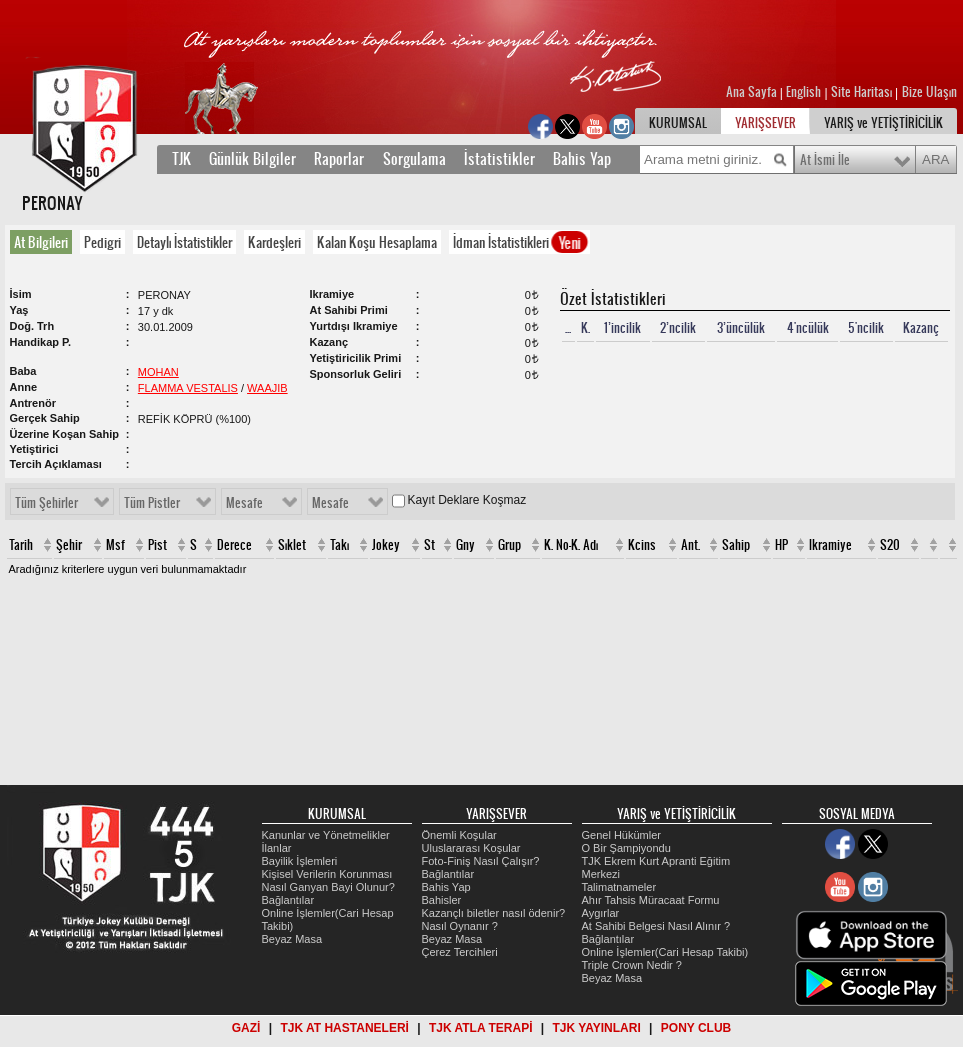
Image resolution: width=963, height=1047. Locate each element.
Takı (339, 545)
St (429, 545)
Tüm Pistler (152, 503)
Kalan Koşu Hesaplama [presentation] (377, 242)
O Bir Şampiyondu (626, 848)
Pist (157, 545)
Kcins (642, 545)
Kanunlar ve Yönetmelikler (326, 835)
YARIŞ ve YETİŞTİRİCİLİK (883, 123)
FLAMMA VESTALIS (188, 388)
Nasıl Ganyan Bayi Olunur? (328, 887)
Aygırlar (601, 913)
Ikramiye (830, 545)
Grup (509, 545)
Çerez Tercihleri (460, 952)
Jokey (386, 545)
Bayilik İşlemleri (300, 861)
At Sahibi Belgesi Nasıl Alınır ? (656, 926)
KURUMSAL (678, 123)
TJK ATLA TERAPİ (481, 1028)
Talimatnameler (619, 887)
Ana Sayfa (753, 92)
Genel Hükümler (621, 835)
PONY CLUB (696, 1028)
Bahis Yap (582, 159)
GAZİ (246, 1028)
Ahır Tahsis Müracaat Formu (651, 900)
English (803, 92)
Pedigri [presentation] (102, 242)
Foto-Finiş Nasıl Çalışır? (481, 861)
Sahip (736, 545)
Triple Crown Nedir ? (632, 965)
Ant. (690, 545)
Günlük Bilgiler (252, 159)
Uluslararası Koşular (471, 848)
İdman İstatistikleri (520, 242)
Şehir (69, 545)
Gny (465, 545)
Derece (234, 545)
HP (781, 545)
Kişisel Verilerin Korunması (327, 874)
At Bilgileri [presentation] (41, 242)
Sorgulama (414, 159)
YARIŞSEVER (765, 123)
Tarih (21, 545)
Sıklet (292, 545)
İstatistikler (499, 159)
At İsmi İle (825, 160)
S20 (890, 545)
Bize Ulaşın (929, 92)
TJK (181, 159)
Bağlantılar (288, 900)
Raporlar (339, 159)
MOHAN (158, 372)
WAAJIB (267, 388)
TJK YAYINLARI (597, 1028)
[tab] (45, 242)
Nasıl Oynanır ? (460, 926)
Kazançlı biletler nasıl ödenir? (494, 913)
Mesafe (244, 503)
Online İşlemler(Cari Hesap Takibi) (665, 952)
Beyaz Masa (292, 939)
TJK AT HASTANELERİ (344, 1028)
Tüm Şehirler (46, 503)
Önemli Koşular (459, 835)
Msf (115, 545)
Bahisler (442, 900)
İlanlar (277, 848)
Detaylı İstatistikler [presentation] (184, 242)
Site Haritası (863, 92)
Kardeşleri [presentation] (274, 242)
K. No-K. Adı (571, 545)
